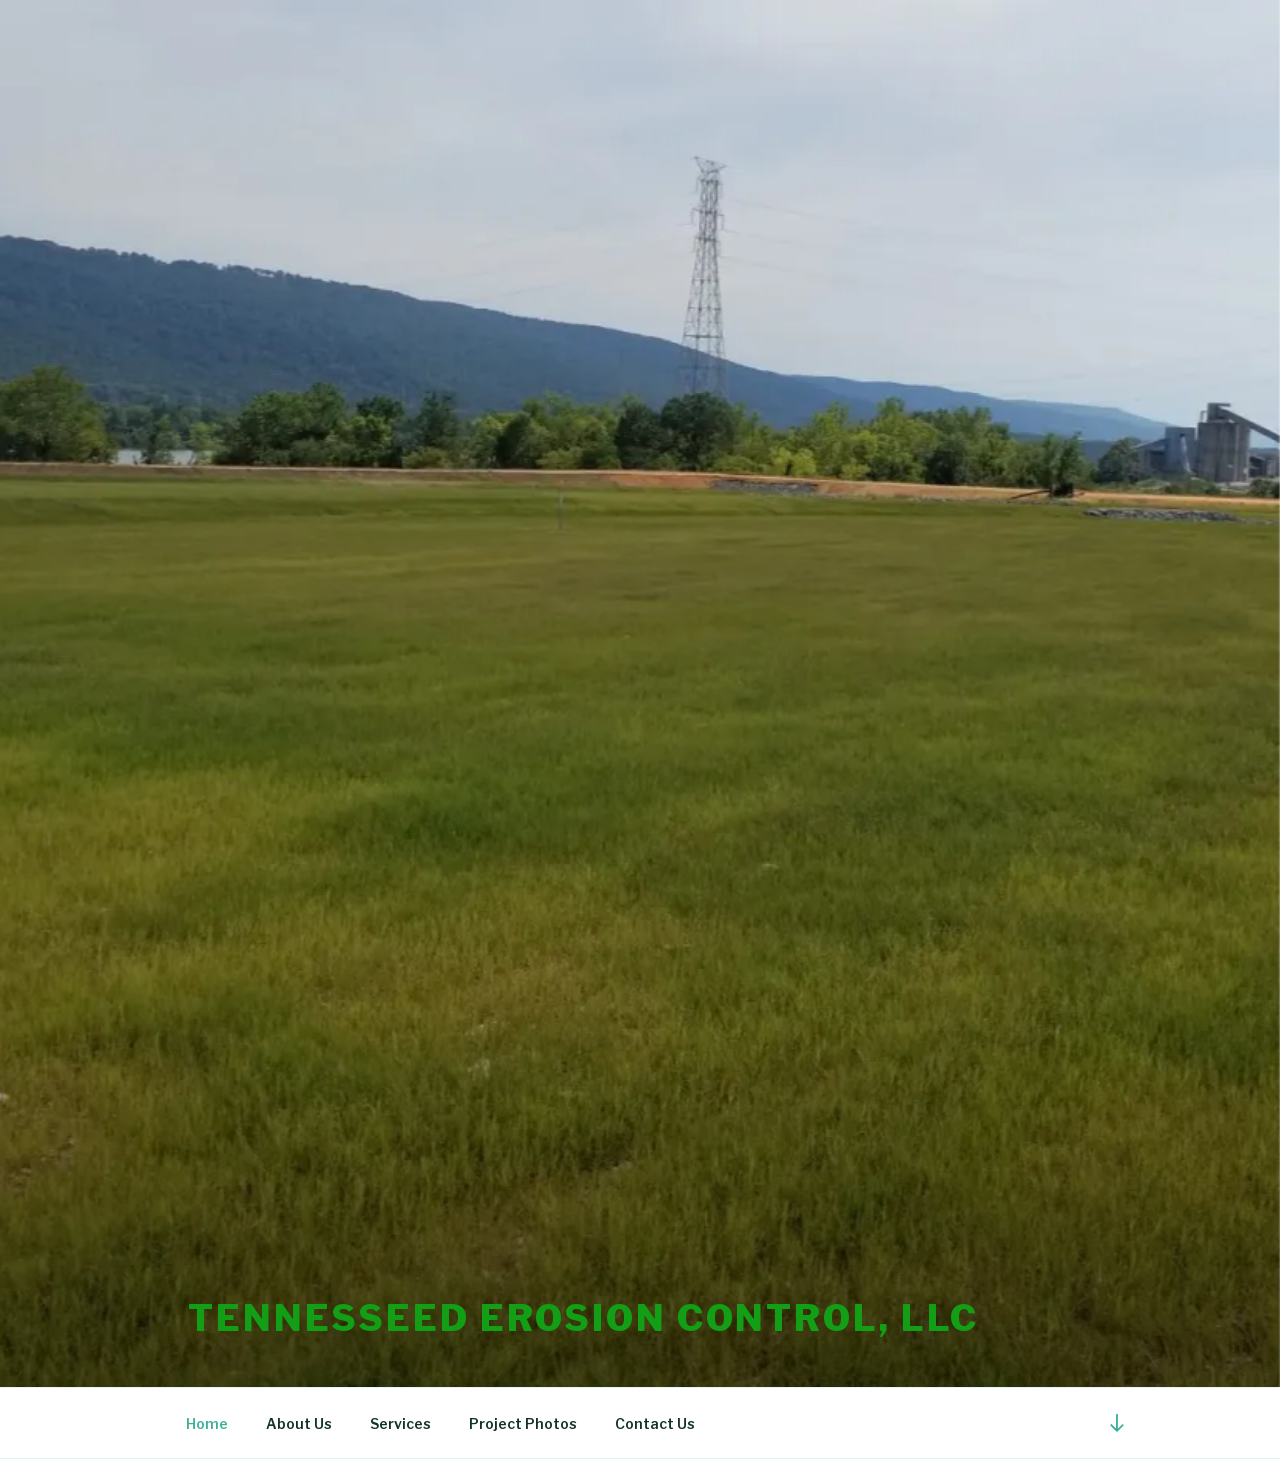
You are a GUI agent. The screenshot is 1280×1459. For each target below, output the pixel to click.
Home (207, 1423)
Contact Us (655, 1423)
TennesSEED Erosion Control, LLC (583, 1318)
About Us (299, 1423)
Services (400, 1423)
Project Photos (523, 1423)
